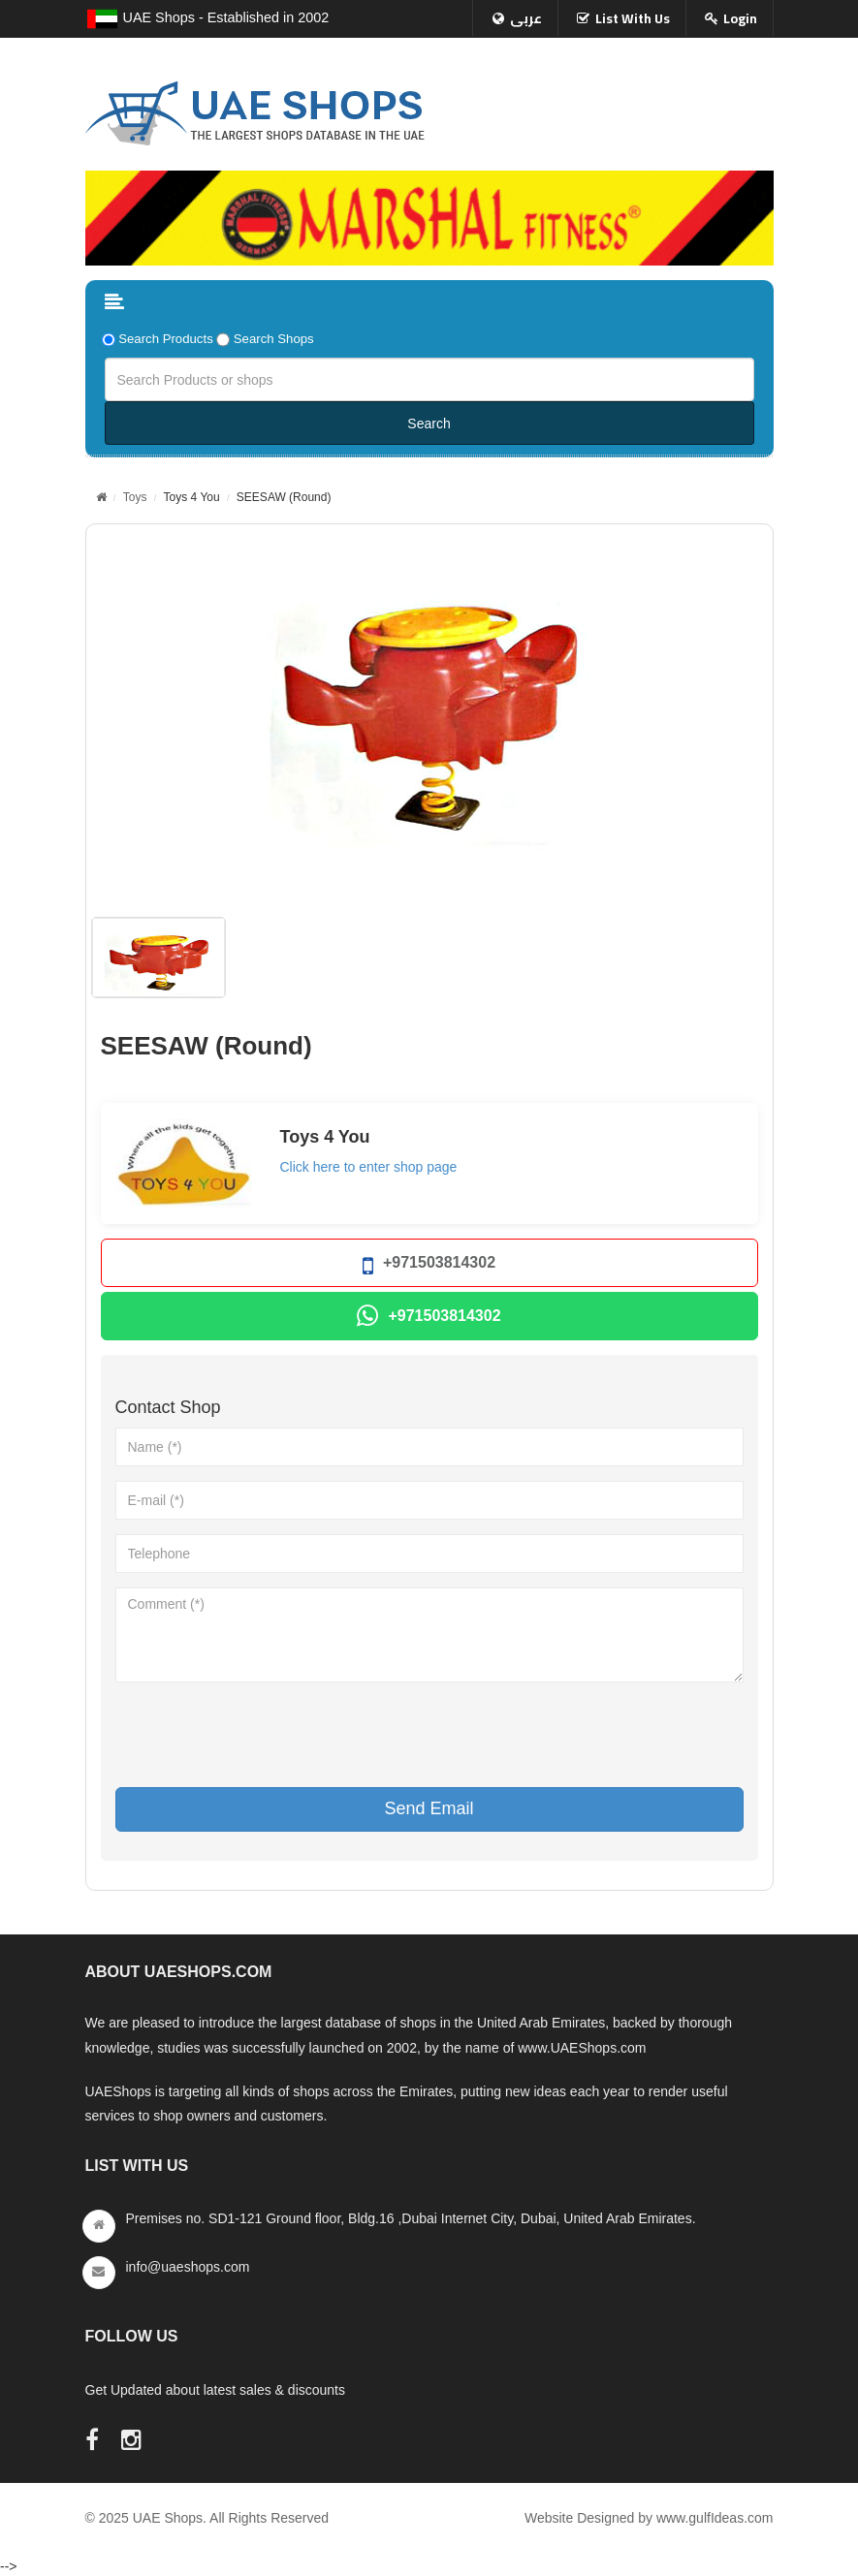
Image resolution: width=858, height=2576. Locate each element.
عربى (526, 18)
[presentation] (262, 1735)
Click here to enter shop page (369, 1167)
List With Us (632, 18)
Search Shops (274, 338)
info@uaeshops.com (188, 2267)
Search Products (165, 338)
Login (740, 18)
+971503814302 (429, 1266)
